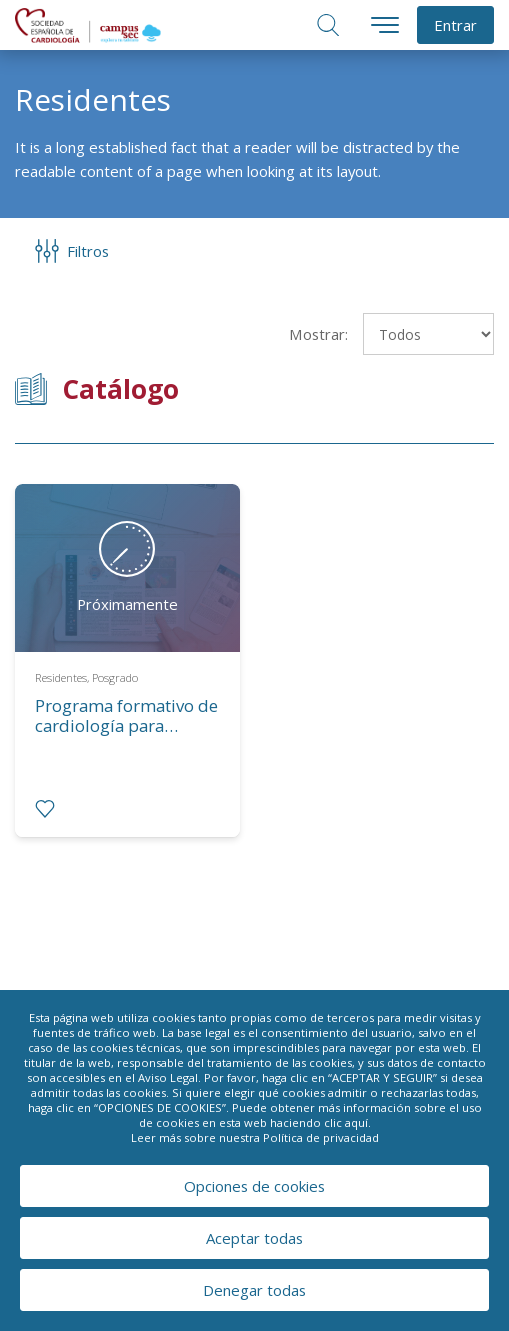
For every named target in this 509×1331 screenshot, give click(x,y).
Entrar (455, 25)
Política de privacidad (321, 1137)
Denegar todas (254, 1290)
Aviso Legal (168, 1077)
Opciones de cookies (254, 1186)
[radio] (45, 809)
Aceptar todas (254, 1238)
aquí (356, 1122)
